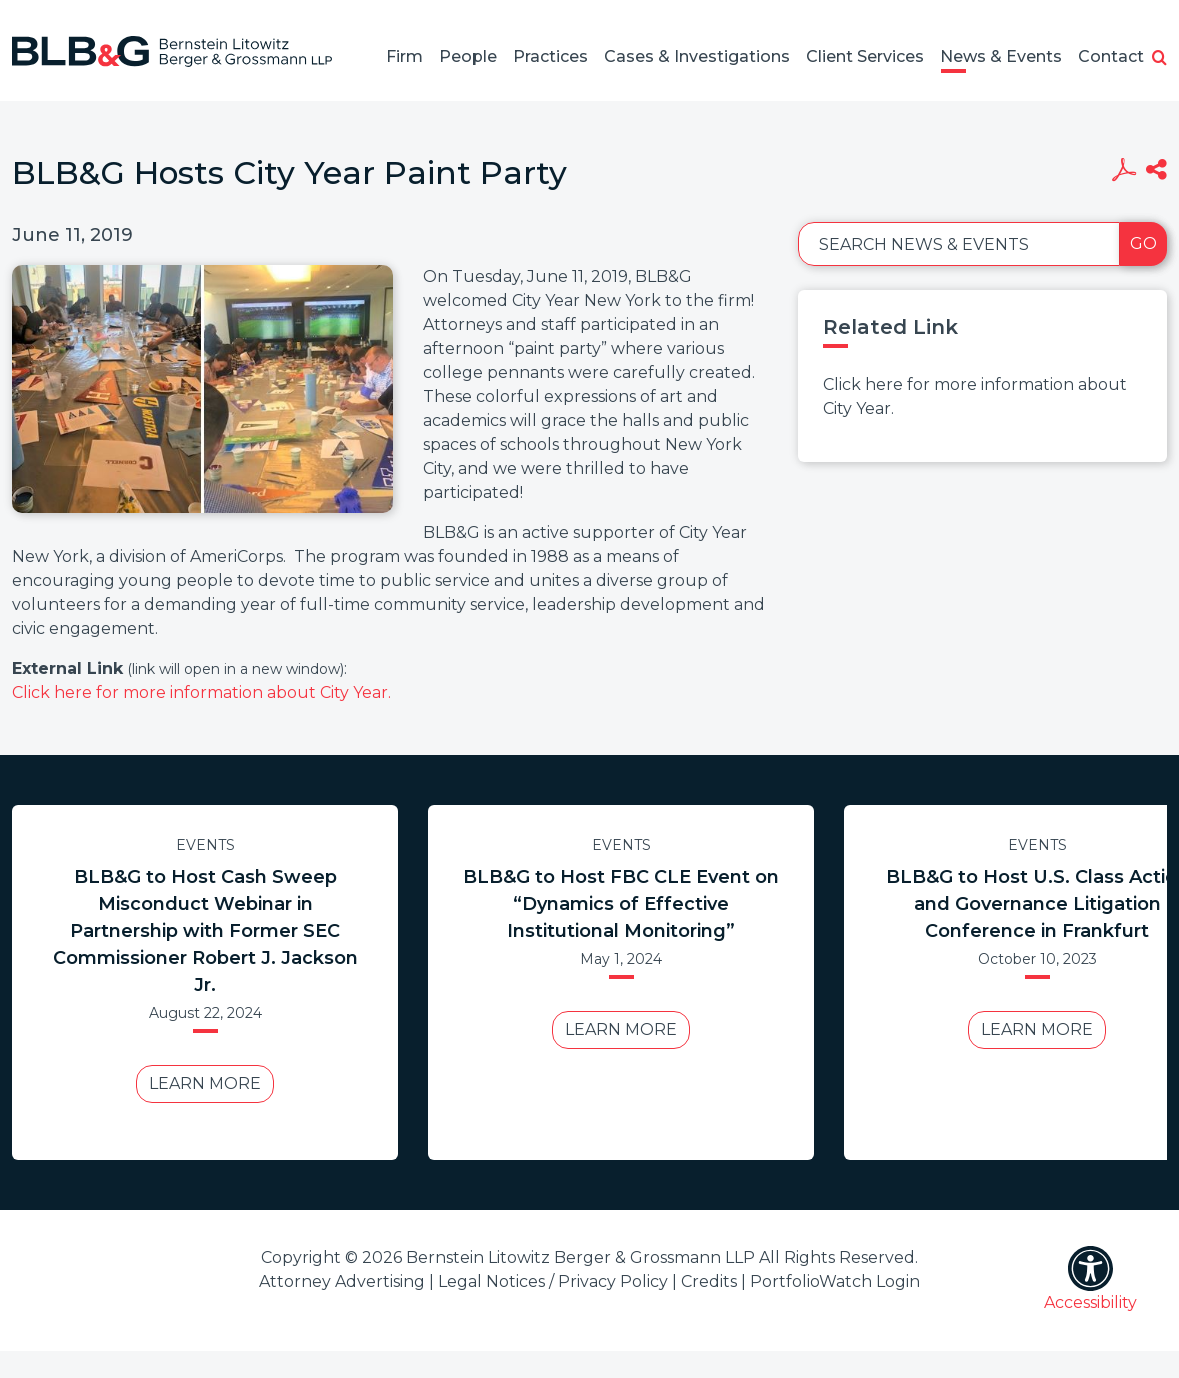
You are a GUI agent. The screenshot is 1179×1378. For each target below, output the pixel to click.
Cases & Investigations (697, 56)
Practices (550, 56)
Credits (709, 1281)
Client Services (865, 56)
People (468, 56)
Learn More (205, 1083)
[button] (1159, 59)
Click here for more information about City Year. (201, 692)
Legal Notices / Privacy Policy (553, 1281)
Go (1143, 243)
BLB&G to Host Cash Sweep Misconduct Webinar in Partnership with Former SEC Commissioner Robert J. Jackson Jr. (205, 931)
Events (205, 845)
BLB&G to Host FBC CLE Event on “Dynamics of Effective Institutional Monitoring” (621, 904)
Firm (404, 56)
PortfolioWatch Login (835, 1281)
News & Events (1001, 56)
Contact (1111, 56)
